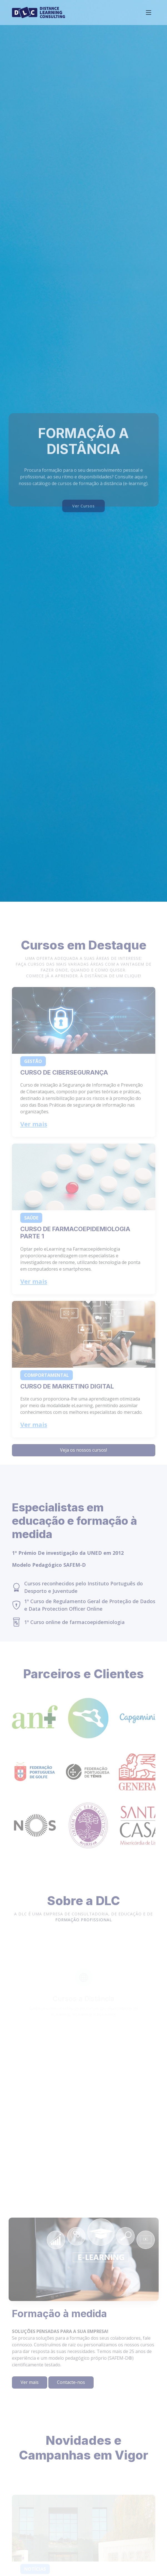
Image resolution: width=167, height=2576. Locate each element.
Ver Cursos (83, 517)
